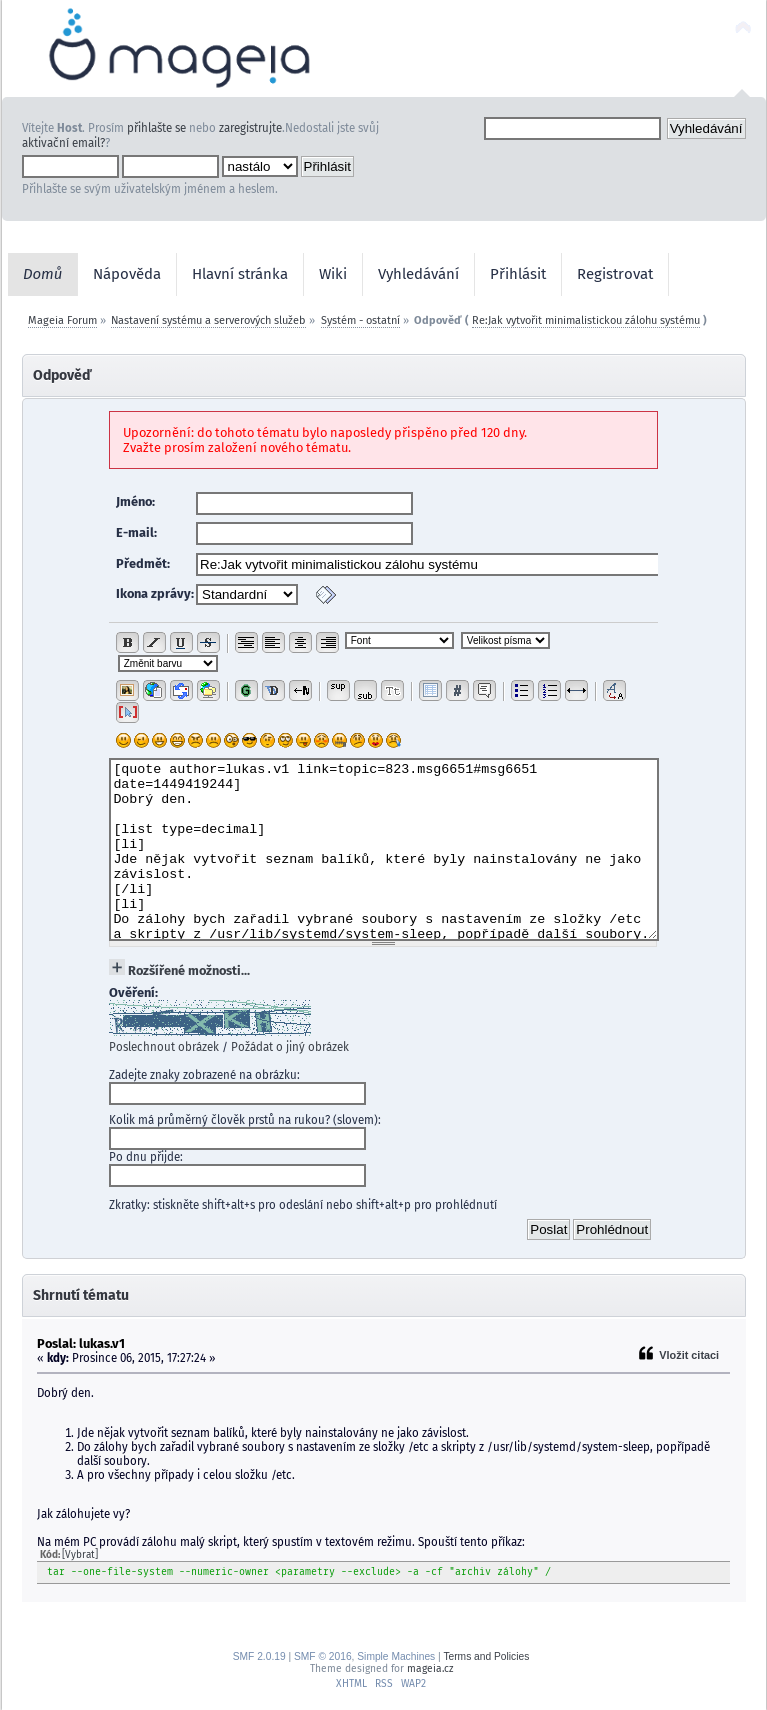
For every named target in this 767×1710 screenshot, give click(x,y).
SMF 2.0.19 (259, 1656)
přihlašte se (156, 128)
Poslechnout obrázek (164, 1047)
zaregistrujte (250, 128)
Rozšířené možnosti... (189, 970)
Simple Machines (396, 1656)
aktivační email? (63, 143)
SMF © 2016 (323, 1656)
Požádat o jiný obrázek (290, 1047)
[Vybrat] (80, 1555)
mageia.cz (430, 1668)
